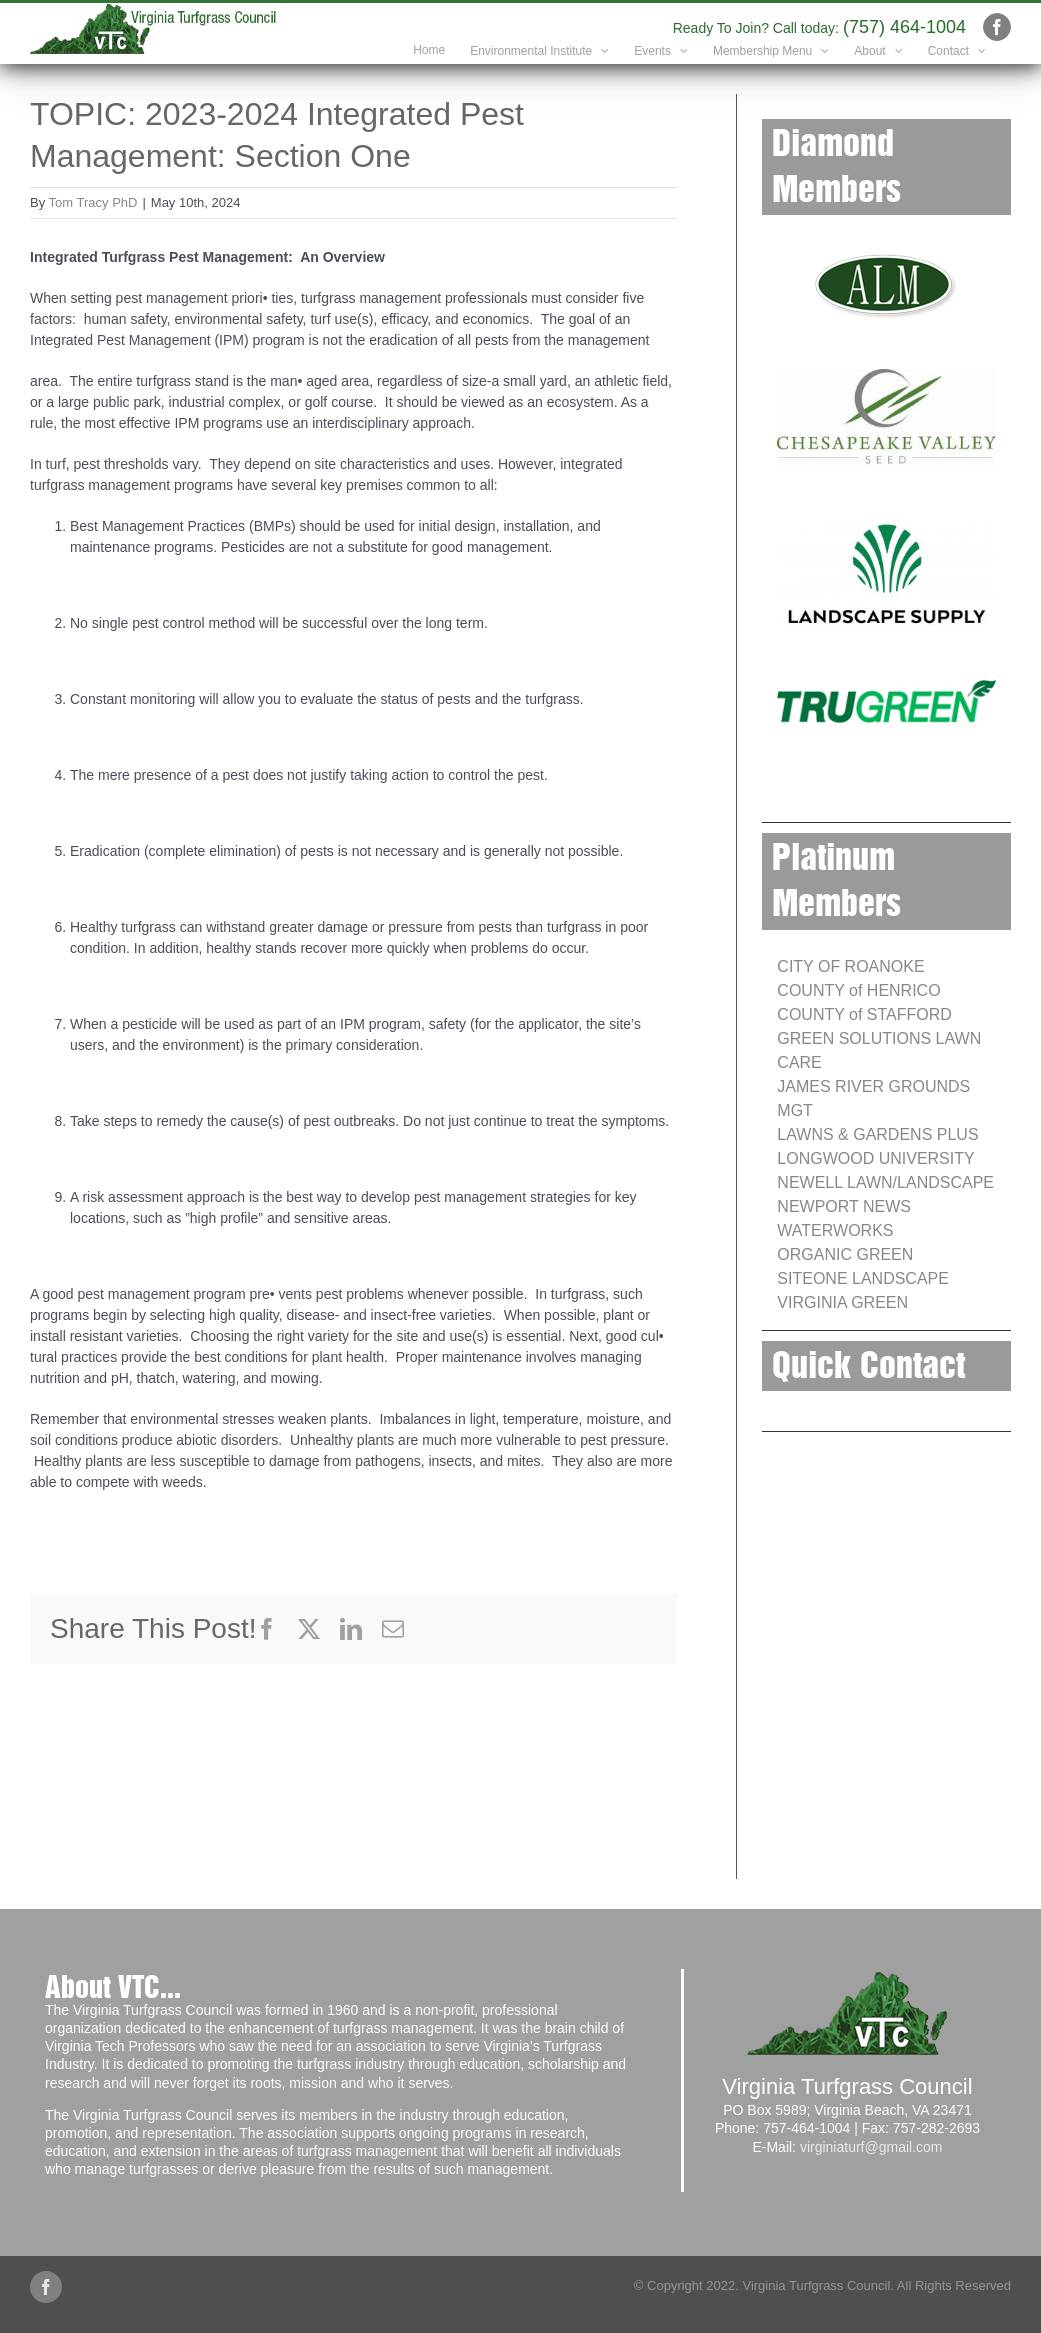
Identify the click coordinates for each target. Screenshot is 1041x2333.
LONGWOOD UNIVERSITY (875, 1158)
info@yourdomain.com (612, 27)
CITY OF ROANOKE (850, 966)
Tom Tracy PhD (93, 202)
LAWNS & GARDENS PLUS (877, 1134)
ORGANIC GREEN (845, 1254)
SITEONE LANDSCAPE (863, 1278)
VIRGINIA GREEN (842, 1302)
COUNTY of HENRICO (858, 990)
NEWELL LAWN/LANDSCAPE (885, 1182)
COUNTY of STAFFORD (864, 1014)
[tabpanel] (353, 890)
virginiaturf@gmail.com (871, 2147)
